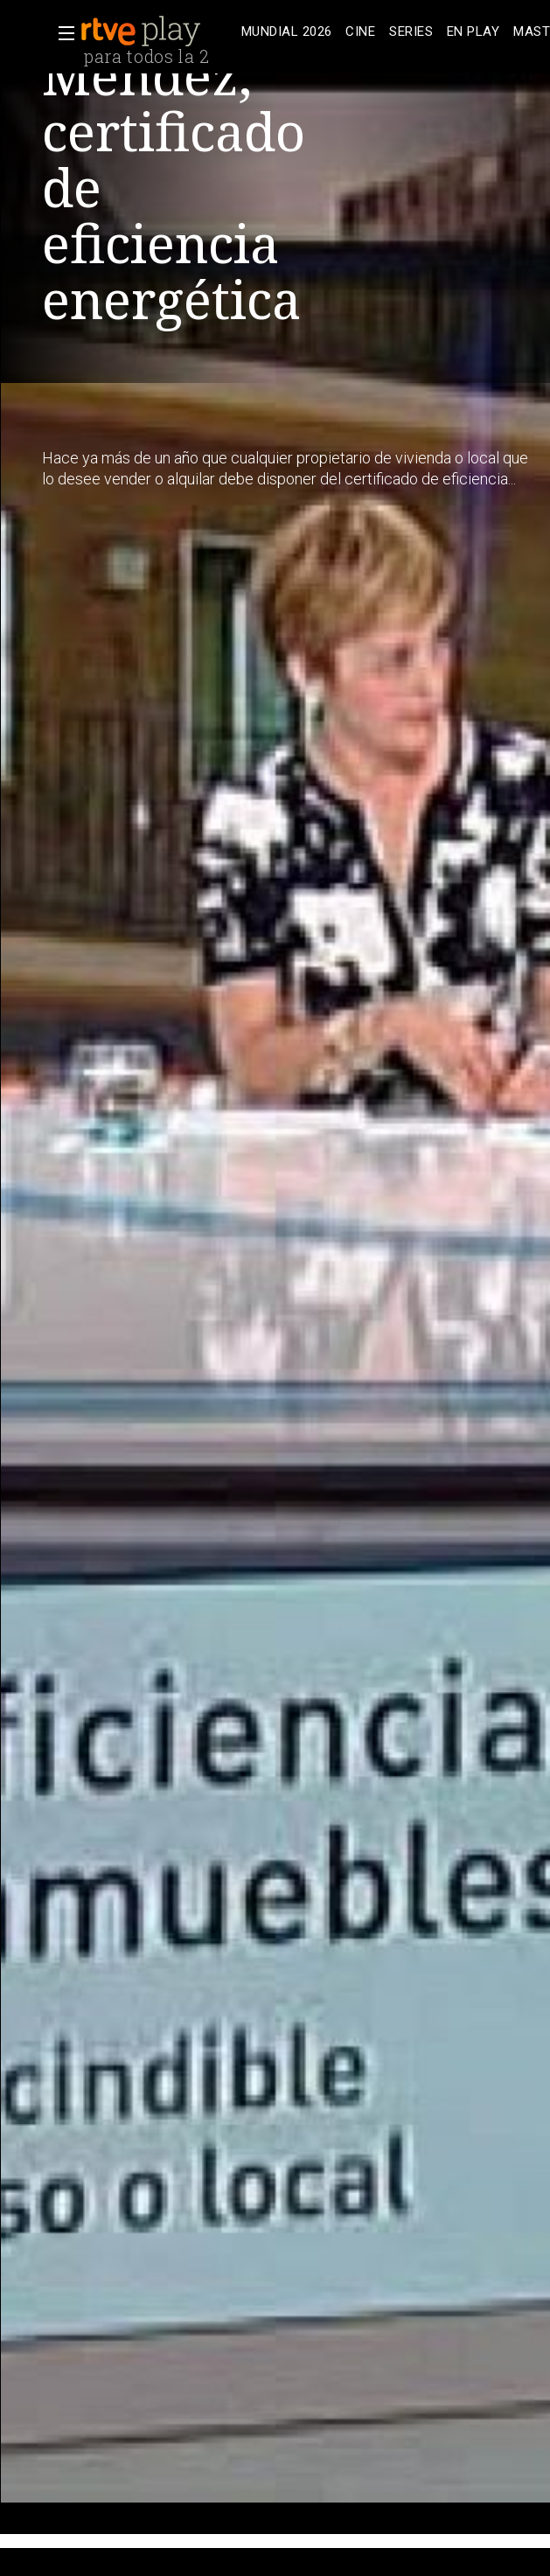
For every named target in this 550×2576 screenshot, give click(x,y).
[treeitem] (286, 32)
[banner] (157, 31)
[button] (61, 33)
